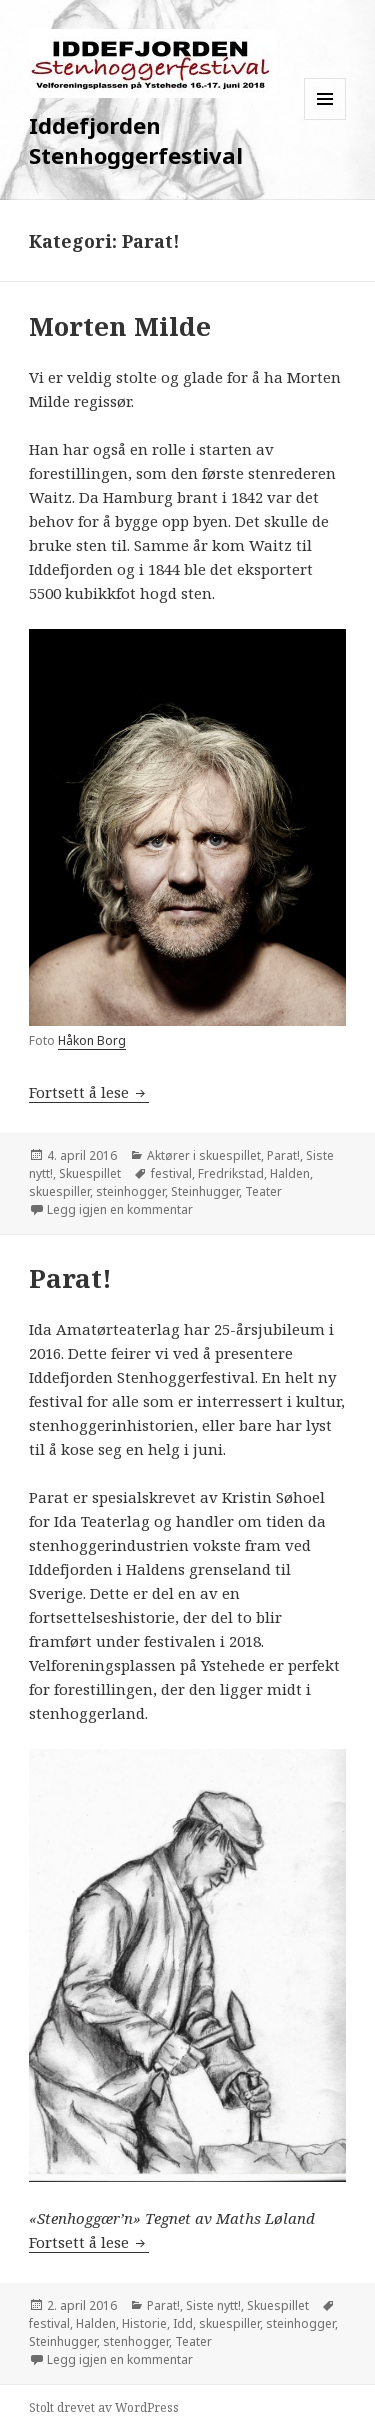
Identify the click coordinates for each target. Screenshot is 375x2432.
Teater (263, 1191)
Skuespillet (90, 1173)
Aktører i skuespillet (204, 1155)
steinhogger (130, 1191)
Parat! (283, 1155)
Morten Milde (120, 326)
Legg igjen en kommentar (120, 1209)
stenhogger (136, 2341)
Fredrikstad (231, 1173)
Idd (183, 2323)
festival (171, 1173)
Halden (290, 1173)
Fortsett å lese (89, 1092)
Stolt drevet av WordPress (104, 2407)
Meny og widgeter (325, 119)
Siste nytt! (213, 2305)
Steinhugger (205, 1191)
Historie (144, 2323)
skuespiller (59, 1191)
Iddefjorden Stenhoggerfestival (136, 140)
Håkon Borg (92, 1040)
